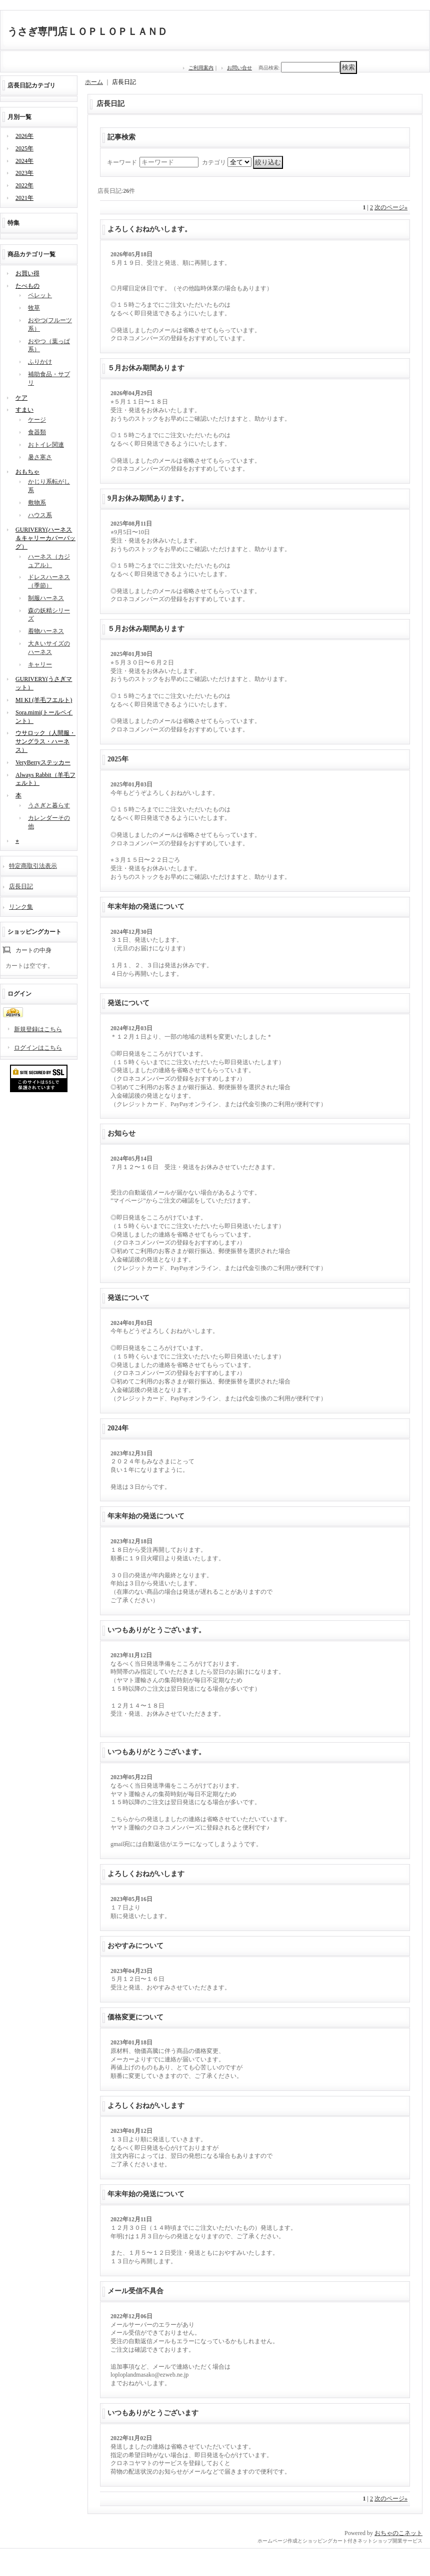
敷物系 (37, 502)
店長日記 (21, 886)
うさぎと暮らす (49, 805)
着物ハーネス (46, 631)
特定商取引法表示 (33, 865)
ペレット (40, 295)
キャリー (40, 664)
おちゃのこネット (398, 2533)
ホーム (94, 81)
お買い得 (28, 273)
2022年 (25, 185)
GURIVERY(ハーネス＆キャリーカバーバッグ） (46, 538)
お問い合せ (239, 67)
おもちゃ (28, 471)
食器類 (37, 432)
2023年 (25, 172)
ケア (22, 397)
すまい (25, 409)
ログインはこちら (38, 1047)
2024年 (25, 160)
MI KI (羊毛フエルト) (44, 699)
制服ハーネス (46, 598)
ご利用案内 (201, 67)
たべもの (28, 285)
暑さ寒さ (40, 457)
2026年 (25, 135)
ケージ (37, 419)
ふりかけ (40, 361)
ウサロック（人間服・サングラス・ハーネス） (46, 741)
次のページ (391, 207)
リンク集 (21, 906)
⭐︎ (17, 840)
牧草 (34, 307)
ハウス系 (40, 515)
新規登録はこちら (38, 1029)
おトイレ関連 (46, 444)
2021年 (25, 197)
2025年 (25, 148)
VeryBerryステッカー (43, 762)
